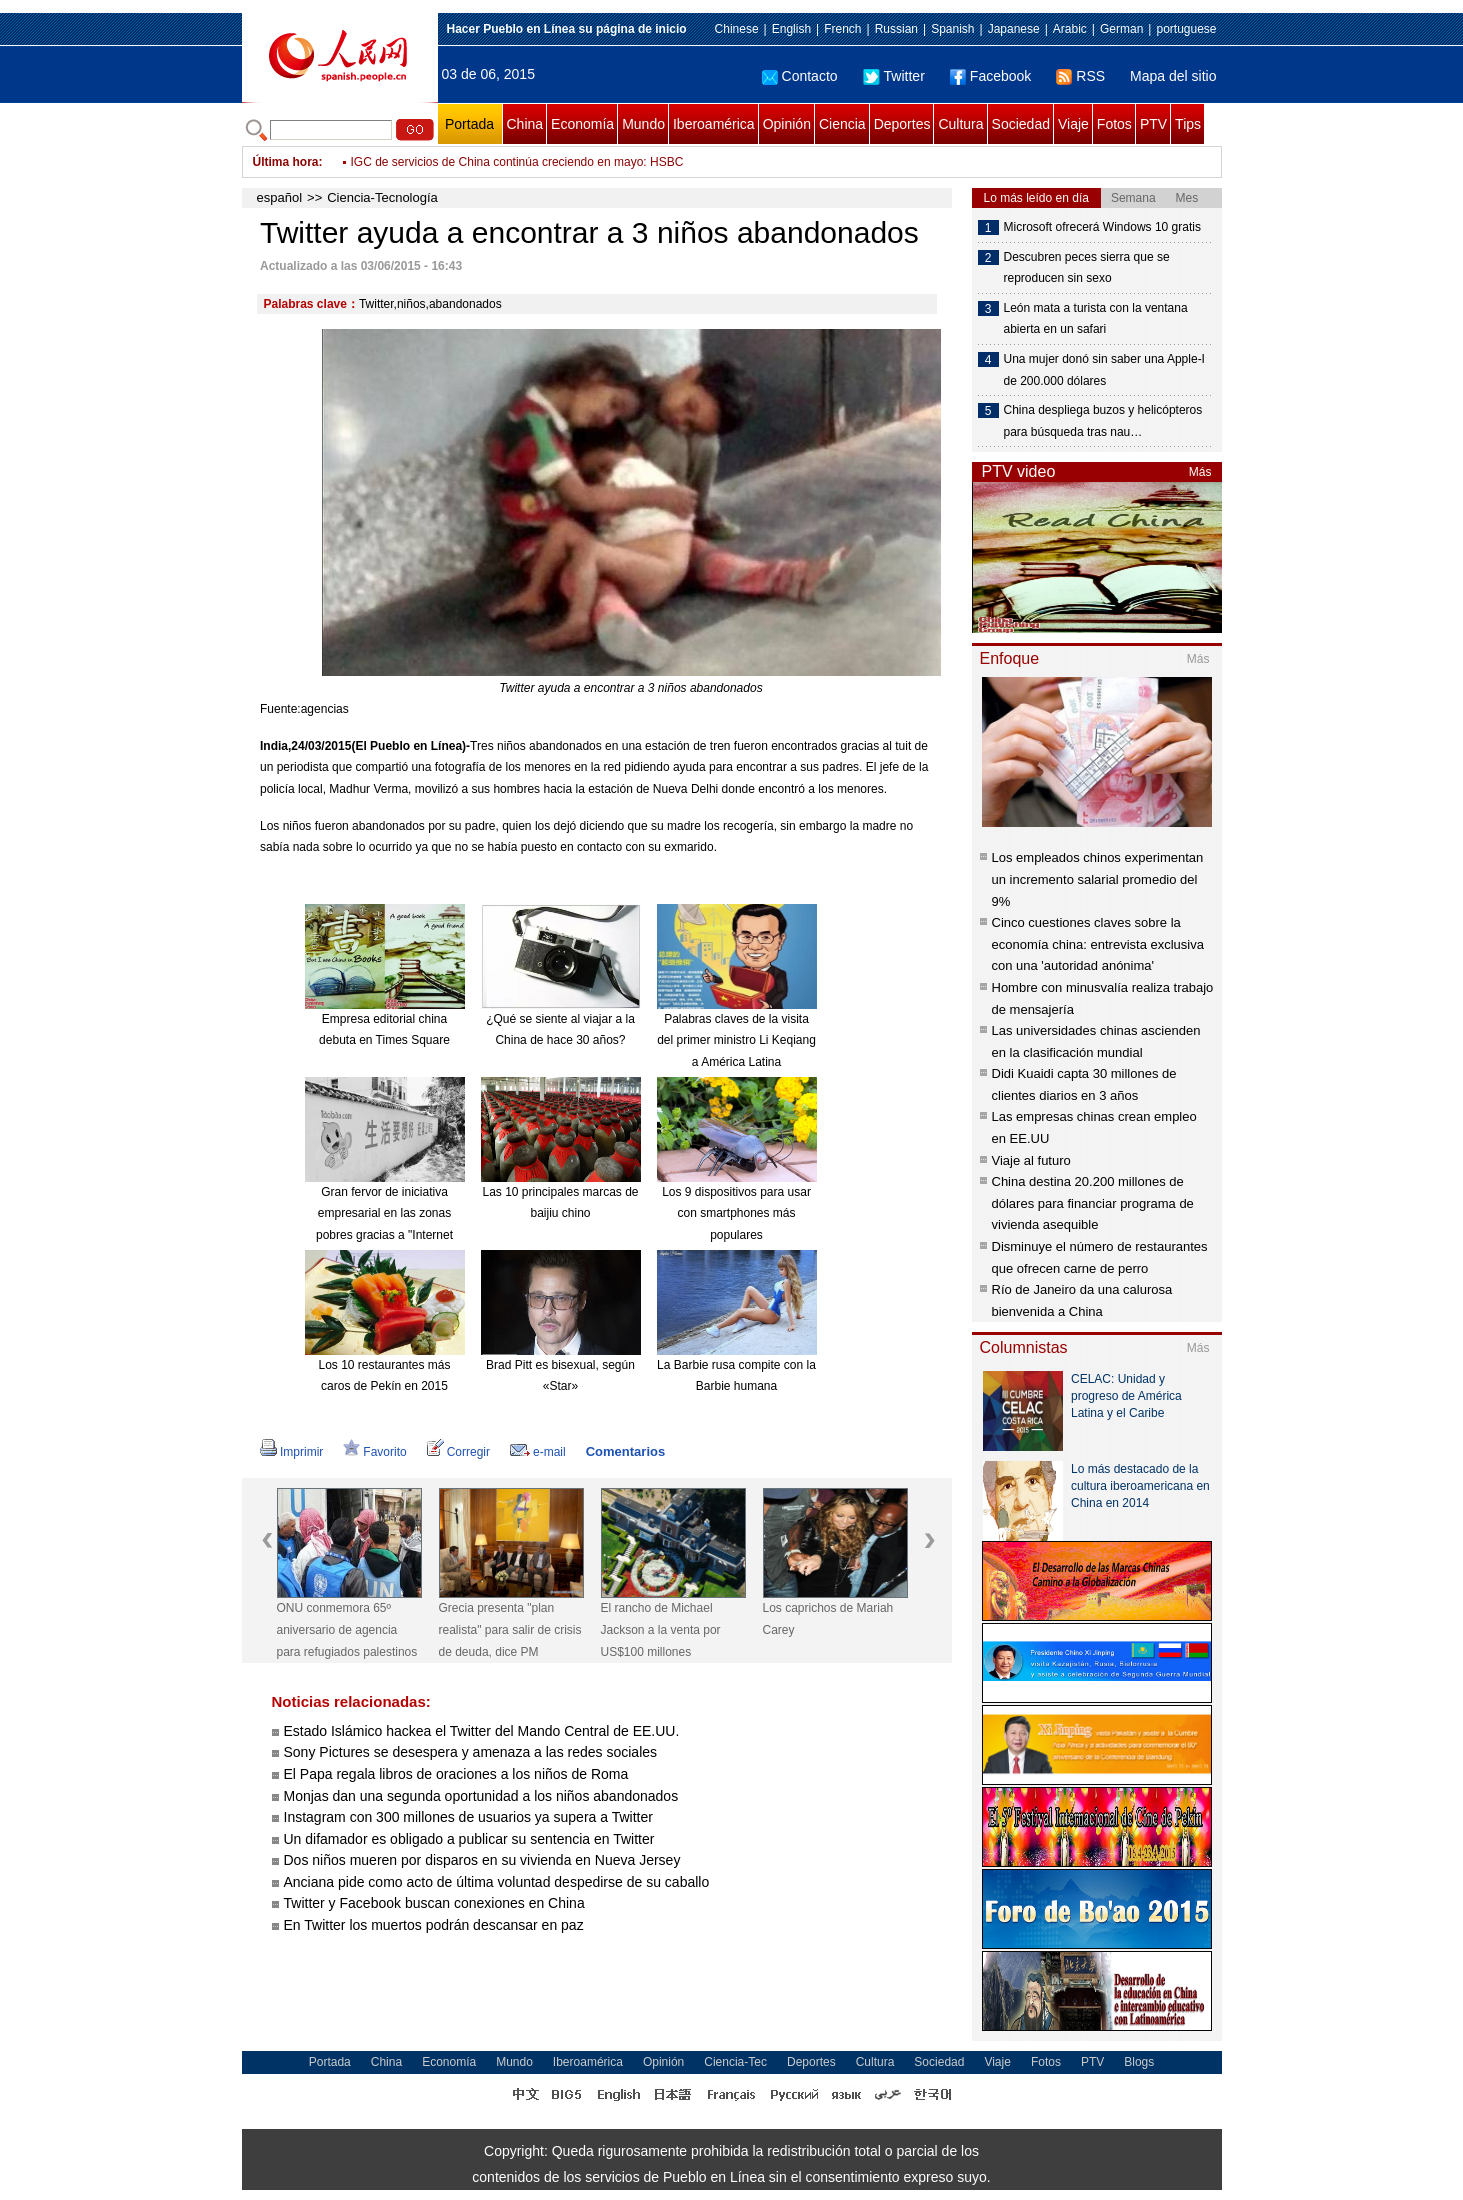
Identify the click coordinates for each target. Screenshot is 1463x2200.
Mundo (643, 124)
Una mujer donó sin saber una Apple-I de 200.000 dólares (1104, 370)
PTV (1153, 124)
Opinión (787, 124)
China (525, 124)
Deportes (902, 124)
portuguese (1186, 29)
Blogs (1139, 2062)
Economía (582, 124)
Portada (469, 124)
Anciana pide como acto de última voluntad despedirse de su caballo (497, 1882)
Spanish (952, 29)
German (1121, 29)
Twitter (894, 76)
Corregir (458, 1452)
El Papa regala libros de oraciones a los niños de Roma (456, 1774)
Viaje (1073, 124)
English (791, 29)
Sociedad (1021, 124)
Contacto (800, 76)
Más (1200, 472)
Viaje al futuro (1031, 1160)
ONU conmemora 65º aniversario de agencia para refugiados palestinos (347, 1629)
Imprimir (291, 1452)
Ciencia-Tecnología (382, 197)
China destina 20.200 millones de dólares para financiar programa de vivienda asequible (1093, 1203)
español (280, 197)
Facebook (990, 76)
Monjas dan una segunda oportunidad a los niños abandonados (481, 1796)
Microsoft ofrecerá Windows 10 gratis (1102, 227)
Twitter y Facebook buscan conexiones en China (434, 1903)
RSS (1080, 76)
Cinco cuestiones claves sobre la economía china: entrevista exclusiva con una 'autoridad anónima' (1098, 944)
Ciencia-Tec (735, 2062)
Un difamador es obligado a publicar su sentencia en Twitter (469, 1839)
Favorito (374, 1452)
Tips (1188, 124)
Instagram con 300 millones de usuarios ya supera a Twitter (468, 1817)
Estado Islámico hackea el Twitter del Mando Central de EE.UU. (482, 1731)
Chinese (737, 29)
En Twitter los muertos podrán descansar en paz (434, 1925)
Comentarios (625, 1451)
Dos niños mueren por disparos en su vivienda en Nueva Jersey (482, 1860)
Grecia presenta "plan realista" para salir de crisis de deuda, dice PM (510, 1629)
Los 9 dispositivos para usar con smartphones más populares (736, 1213)
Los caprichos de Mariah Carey (828, 1619)
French (842, 29)
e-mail (538, 1452)
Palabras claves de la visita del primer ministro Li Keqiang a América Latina (736, 1040)
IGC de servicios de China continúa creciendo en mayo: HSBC (517, 162)
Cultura (960, 124)
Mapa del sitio (1173, 76)
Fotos (1114, 124)
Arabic (1070, 29)
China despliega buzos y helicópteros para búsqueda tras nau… (1103, 421)
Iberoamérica (714, 124)
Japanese (1014, 29)
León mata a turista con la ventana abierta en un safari (1096, 319)
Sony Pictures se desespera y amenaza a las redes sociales (471, 1752)
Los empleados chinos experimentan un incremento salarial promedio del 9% (1098, 879)
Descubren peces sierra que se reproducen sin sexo (1087, 268)
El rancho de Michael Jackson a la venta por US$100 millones (661, 1629)
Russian (896, 29)
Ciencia (842, 124)
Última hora (286, 162)
